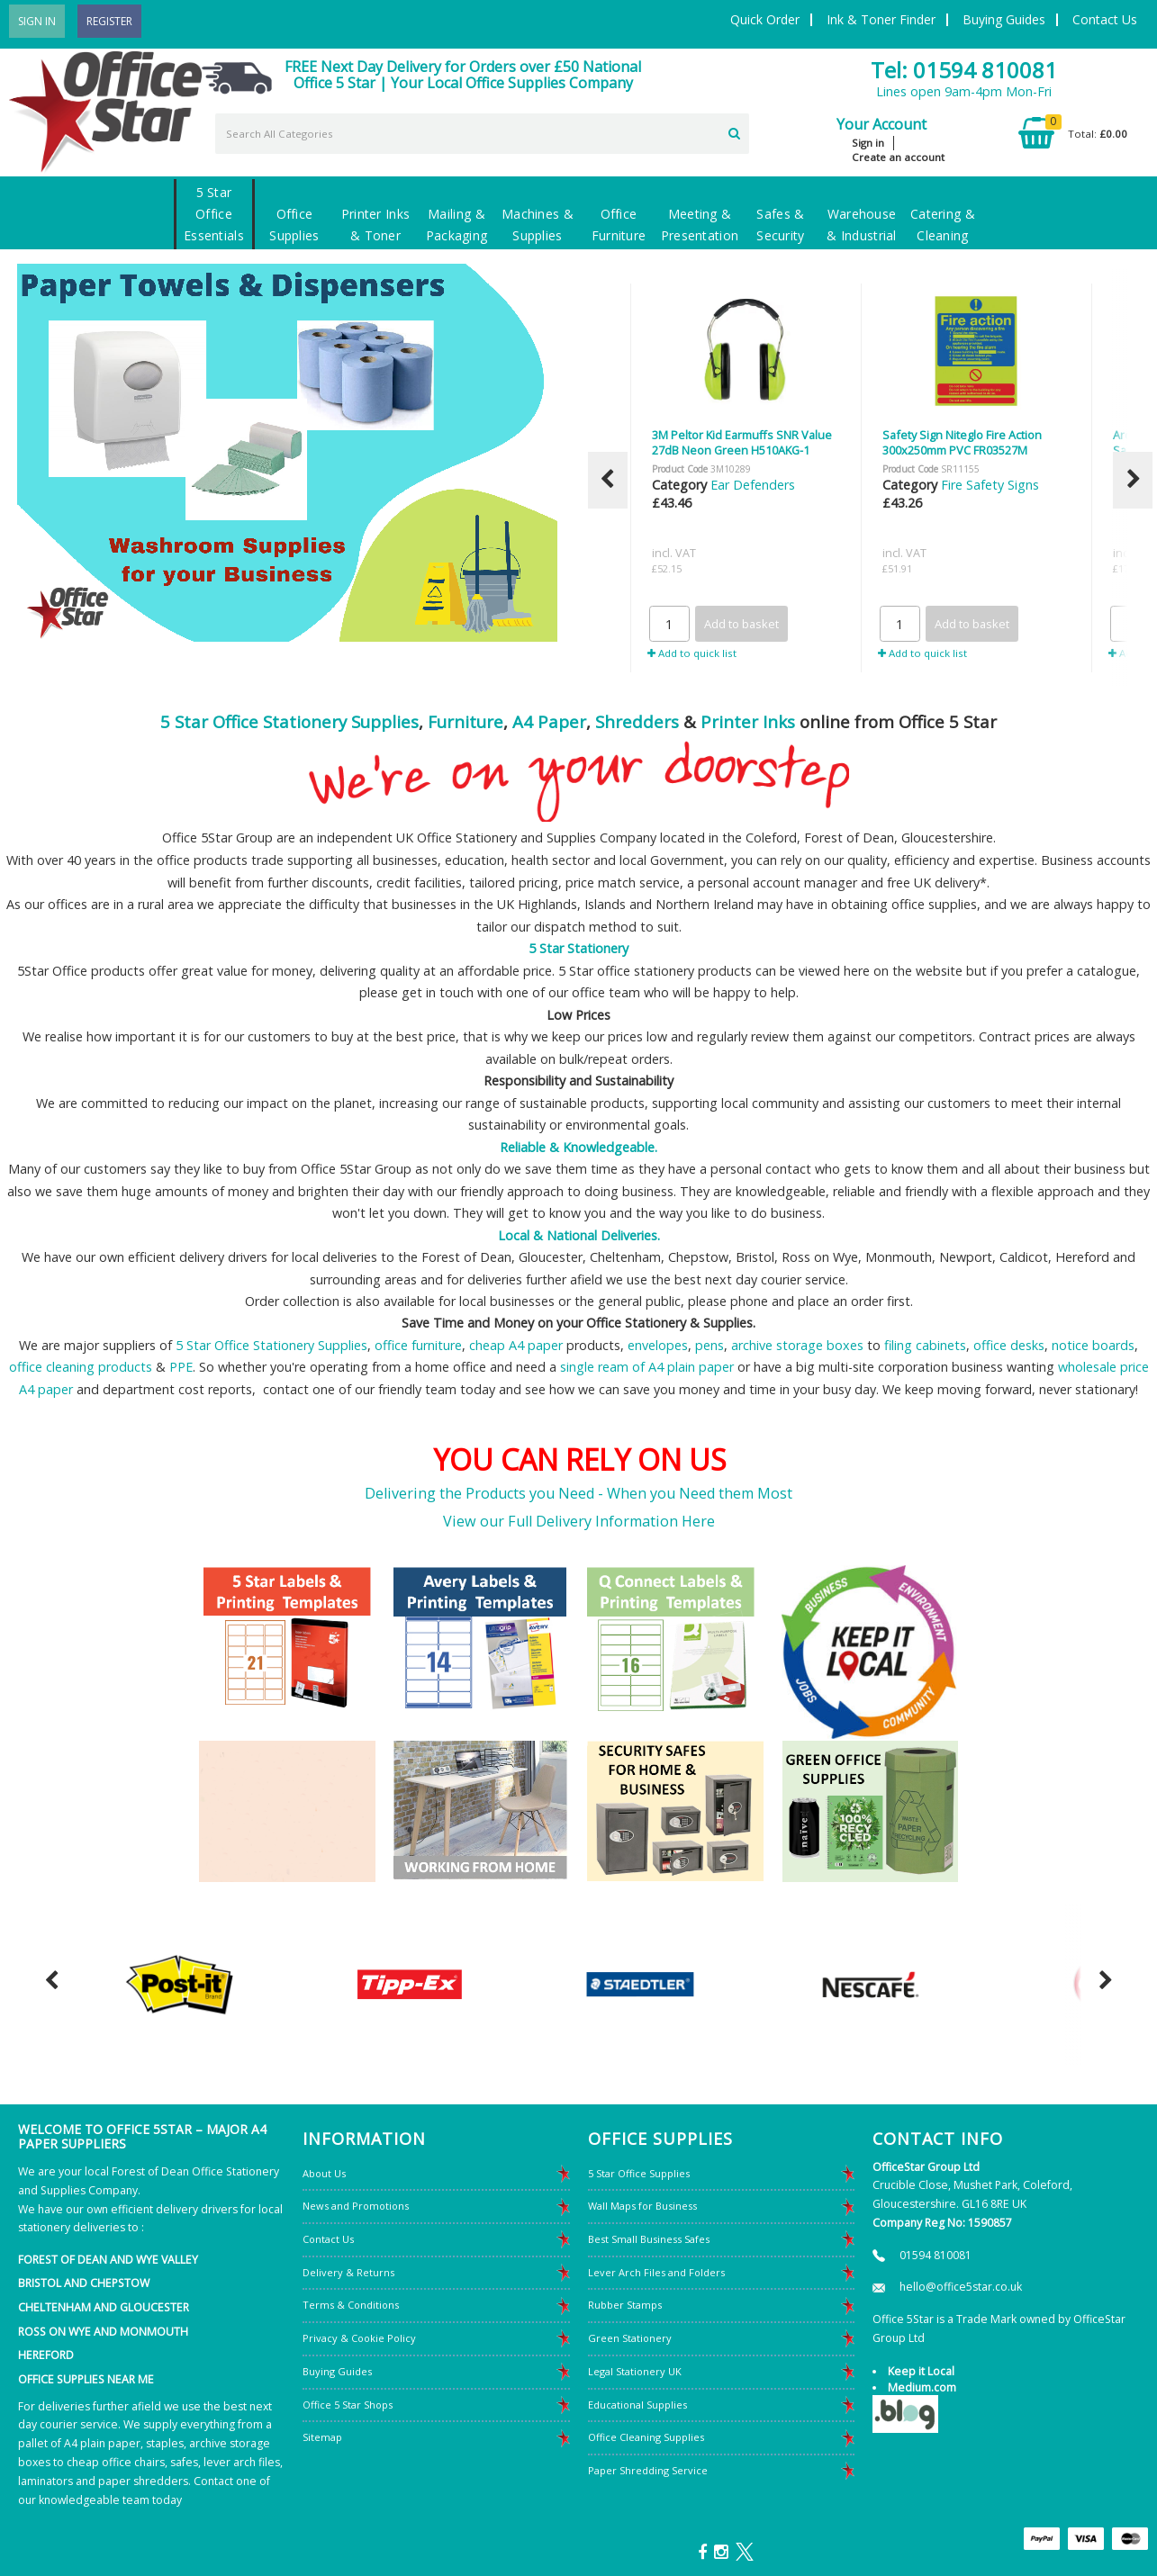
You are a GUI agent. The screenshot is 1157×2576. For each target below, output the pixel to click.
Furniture (465, 721)
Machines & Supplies (538, 224)
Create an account (898, 157)
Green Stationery (630, 2338)
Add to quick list (692, 653)
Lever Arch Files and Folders (656, 2272)
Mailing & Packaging (457, 224)
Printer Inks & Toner (375, 224)
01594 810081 (935, 2255)
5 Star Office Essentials (214, 214)
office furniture (418, 1345)
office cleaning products (80, 1366)
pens (709, 1345)
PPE (181, 1366)
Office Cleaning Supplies (646, 2437)
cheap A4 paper (516, 1345)
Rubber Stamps (625, 2304)
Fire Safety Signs (990, 484)
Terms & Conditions (351, 2304)
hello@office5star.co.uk (960, 2286)
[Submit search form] (734, 131)
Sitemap (322, 2437)
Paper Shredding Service (648, 2470)
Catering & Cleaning (942, 224)
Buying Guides (1004, 19)
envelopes (658, 1345)
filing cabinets (925, 1345)
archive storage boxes (797, 1345)
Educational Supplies (637, 2404)
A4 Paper (549, 721)
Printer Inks (748, 721)
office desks (1008, 1345)
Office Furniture (619, 224)
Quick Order (765, 19)
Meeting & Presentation (699, 224)
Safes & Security (780, 224)
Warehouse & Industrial (861, 224)
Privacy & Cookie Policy (359, 2338)
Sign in (868, 142)
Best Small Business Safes (649, 2239)
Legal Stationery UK (635, 2371)
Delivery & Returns (348, 2272)
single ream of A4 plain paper (647, 1366)
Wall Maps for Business (642, 2205)
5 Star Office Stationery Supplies (289, 721)
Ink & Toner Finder (881, 19)
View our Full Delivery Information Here (579, 1521)
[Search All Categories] (482, 133)
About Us (324, 2173)
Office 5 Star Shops (348, 2404)
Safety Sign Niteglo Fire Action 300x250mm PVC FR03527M (962, 442)
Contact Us (1104, 19)
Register (109, 21)
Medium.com (922, 2387)
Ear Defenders (752, 484)
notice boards (1093, 1345)
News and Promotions (356, 2205)
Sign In (37, 21)
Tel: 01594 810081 (964, 70)
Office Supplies (294, 224)
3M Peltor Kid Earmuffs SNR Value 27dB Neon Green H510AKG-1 (742, 442)
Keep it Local (921, 2371)
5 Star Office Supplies (639, 2173)
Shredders (637, 721)
